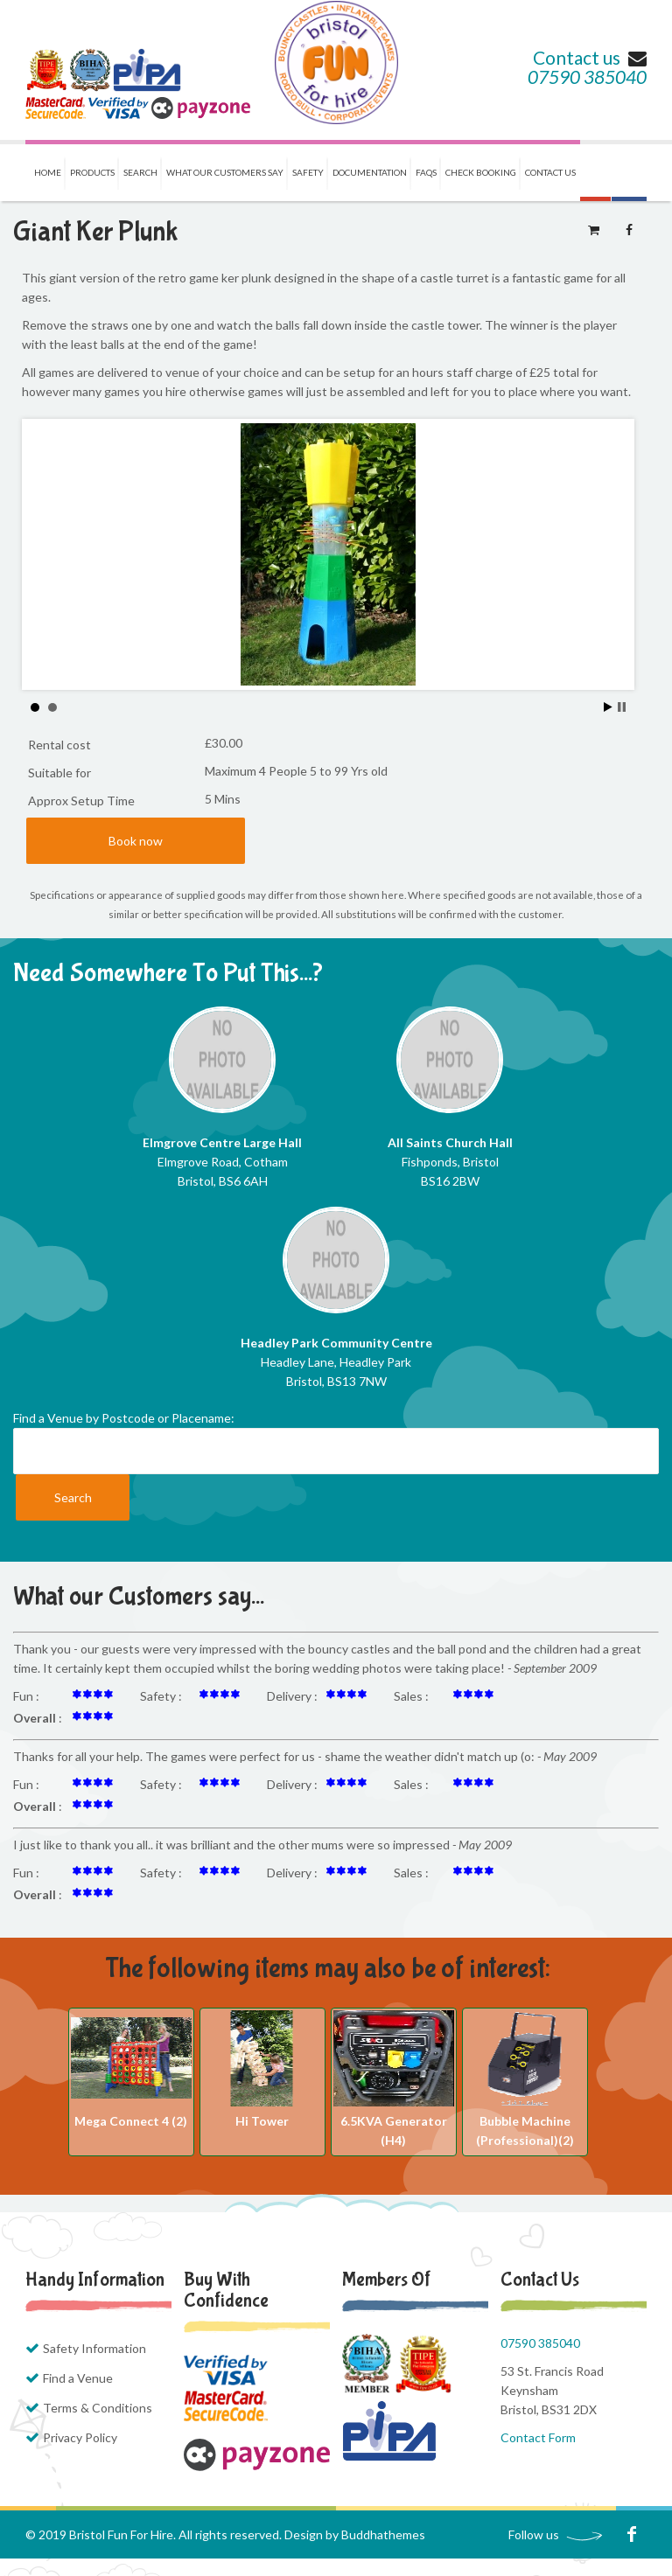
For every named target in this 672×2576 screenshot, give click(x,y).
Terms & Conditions (97, 2407)
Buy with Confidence (226, 2290)
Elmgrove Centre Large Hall (222, 1142)
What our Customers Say (225, 172)
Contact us (590, 57)
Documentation (369, 172)
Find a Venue (78, 2378)
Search (140, 172)
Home (47, 172)
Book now (135, 840)
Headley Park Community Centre (336, 1342)
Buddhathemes (383, 2534)
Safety (308, 172)
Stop (622, 707)
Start (608, 707)
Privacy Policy (80, 2437)
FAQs (426, 172)
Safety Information (94, 2348)
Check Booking (480, 172)
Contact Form (538, 2437)
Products (92, 172)
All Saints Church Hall (450, 1142)
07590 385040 (587, 76)
